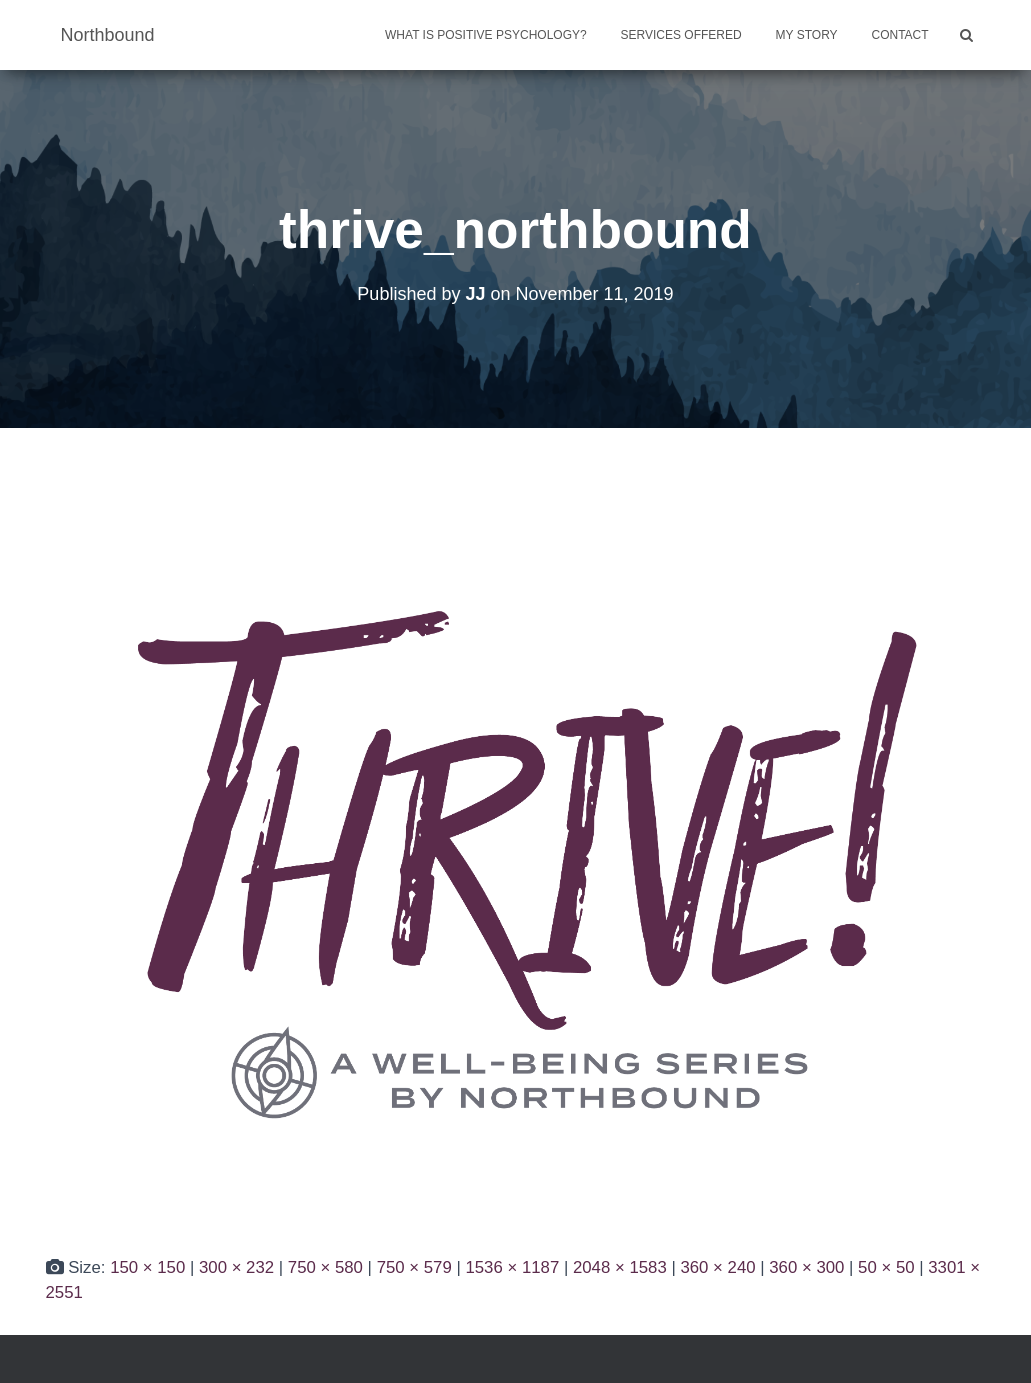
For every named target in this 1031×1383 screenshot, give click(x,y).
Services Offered (681, 35)
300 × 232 (236, 1267)
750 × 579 (414, 1267)
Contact (900, 35)
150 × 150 (147, 1267)
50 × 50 (886, 1267)
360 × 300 (806, 1267)
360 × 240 (717, 1267)
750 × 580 (325, 1267)
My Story (807, 35)
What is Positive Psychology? (486, 35)
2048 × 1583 (620, 1267)
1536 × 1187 (512, 1267)
